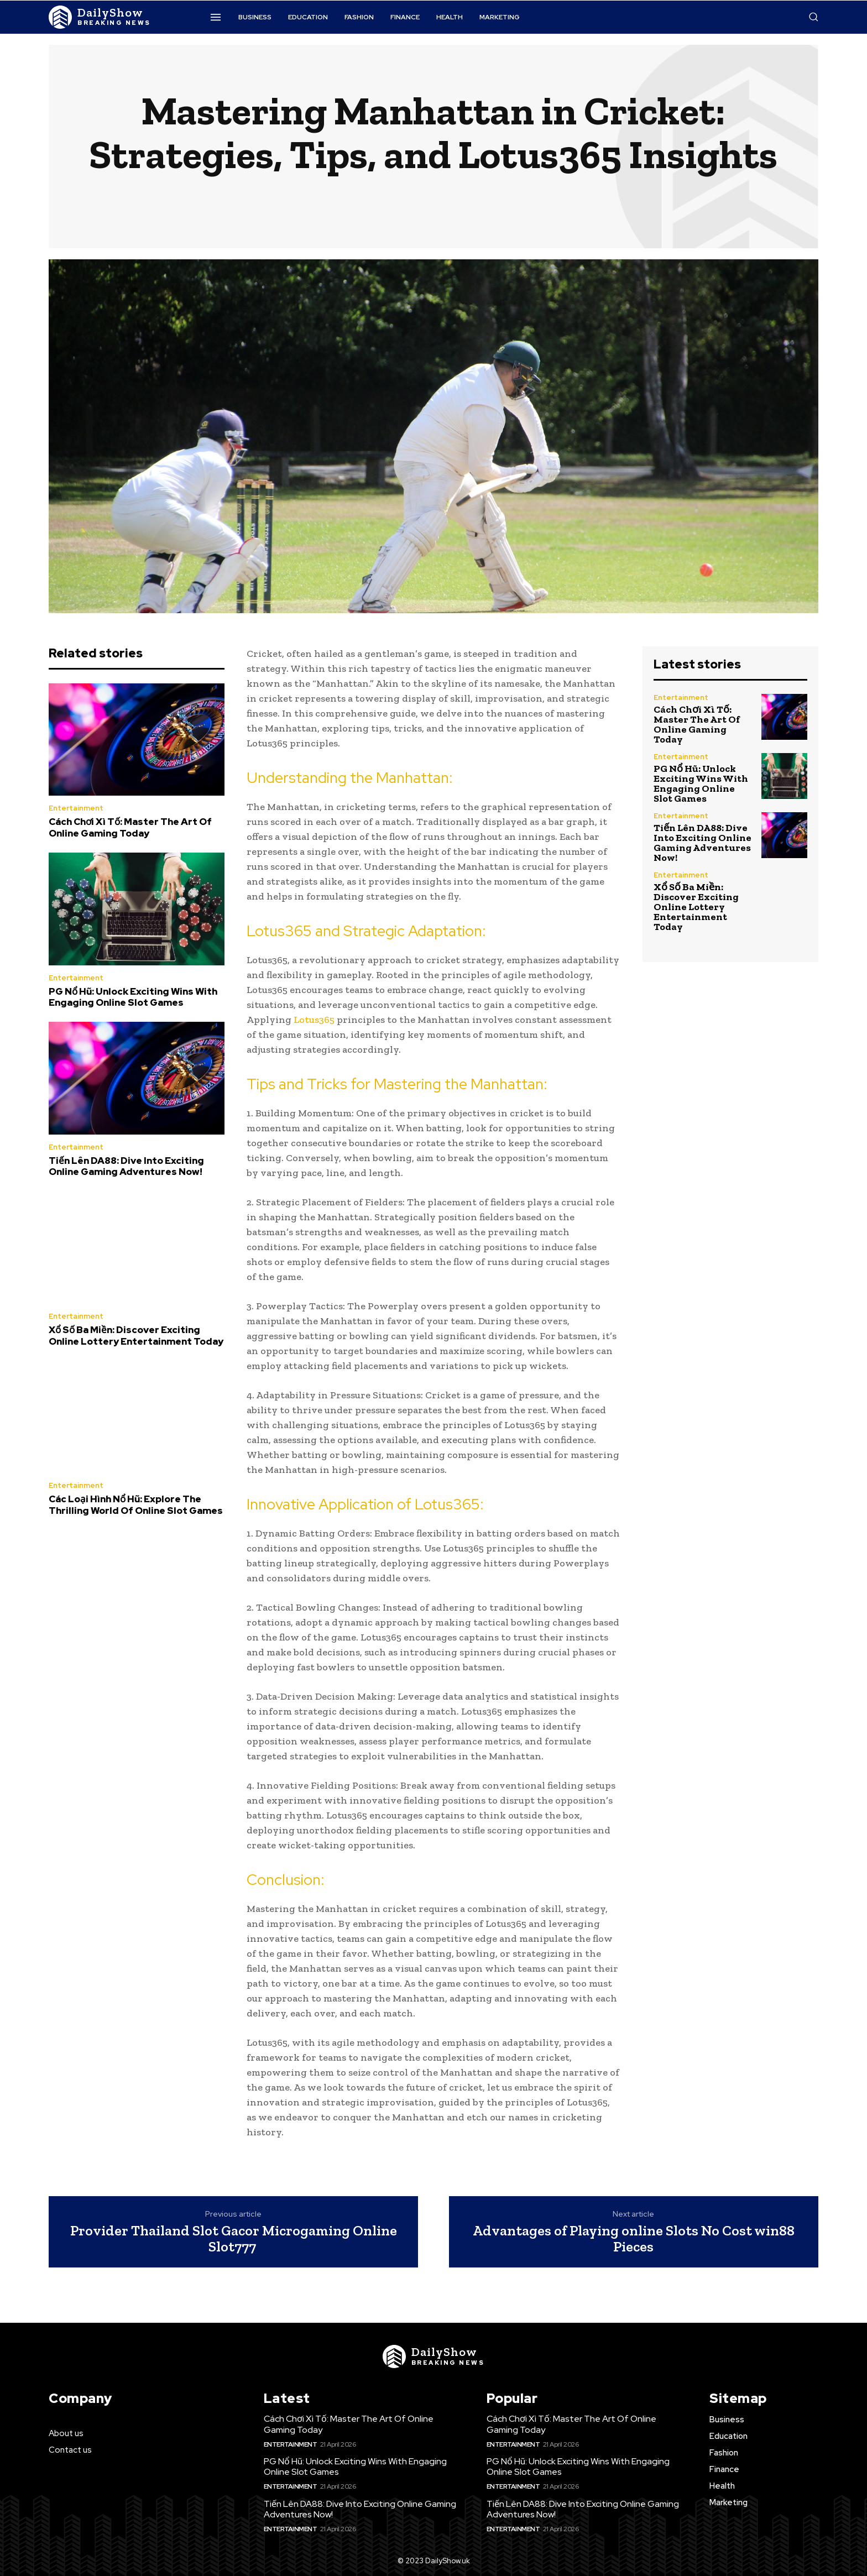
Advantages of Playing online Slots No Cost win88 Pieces (634, 2238)
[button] (813, 17)
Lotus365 (313, 1019)
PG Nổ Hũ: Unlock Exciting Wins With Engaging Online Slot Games (133, 997)
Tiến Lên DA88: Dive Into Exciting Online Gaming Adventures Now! (126, 1166)
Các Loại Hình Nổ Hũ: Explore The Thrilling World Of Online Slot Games (136, 1504)
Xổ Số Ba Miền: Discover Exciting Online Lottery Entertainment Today (136, 1335)
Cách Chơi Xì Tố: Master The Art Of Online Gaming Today (130, 827)
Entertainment (76, 808)
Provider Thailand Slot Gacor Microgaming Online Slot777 (233, 2238)
